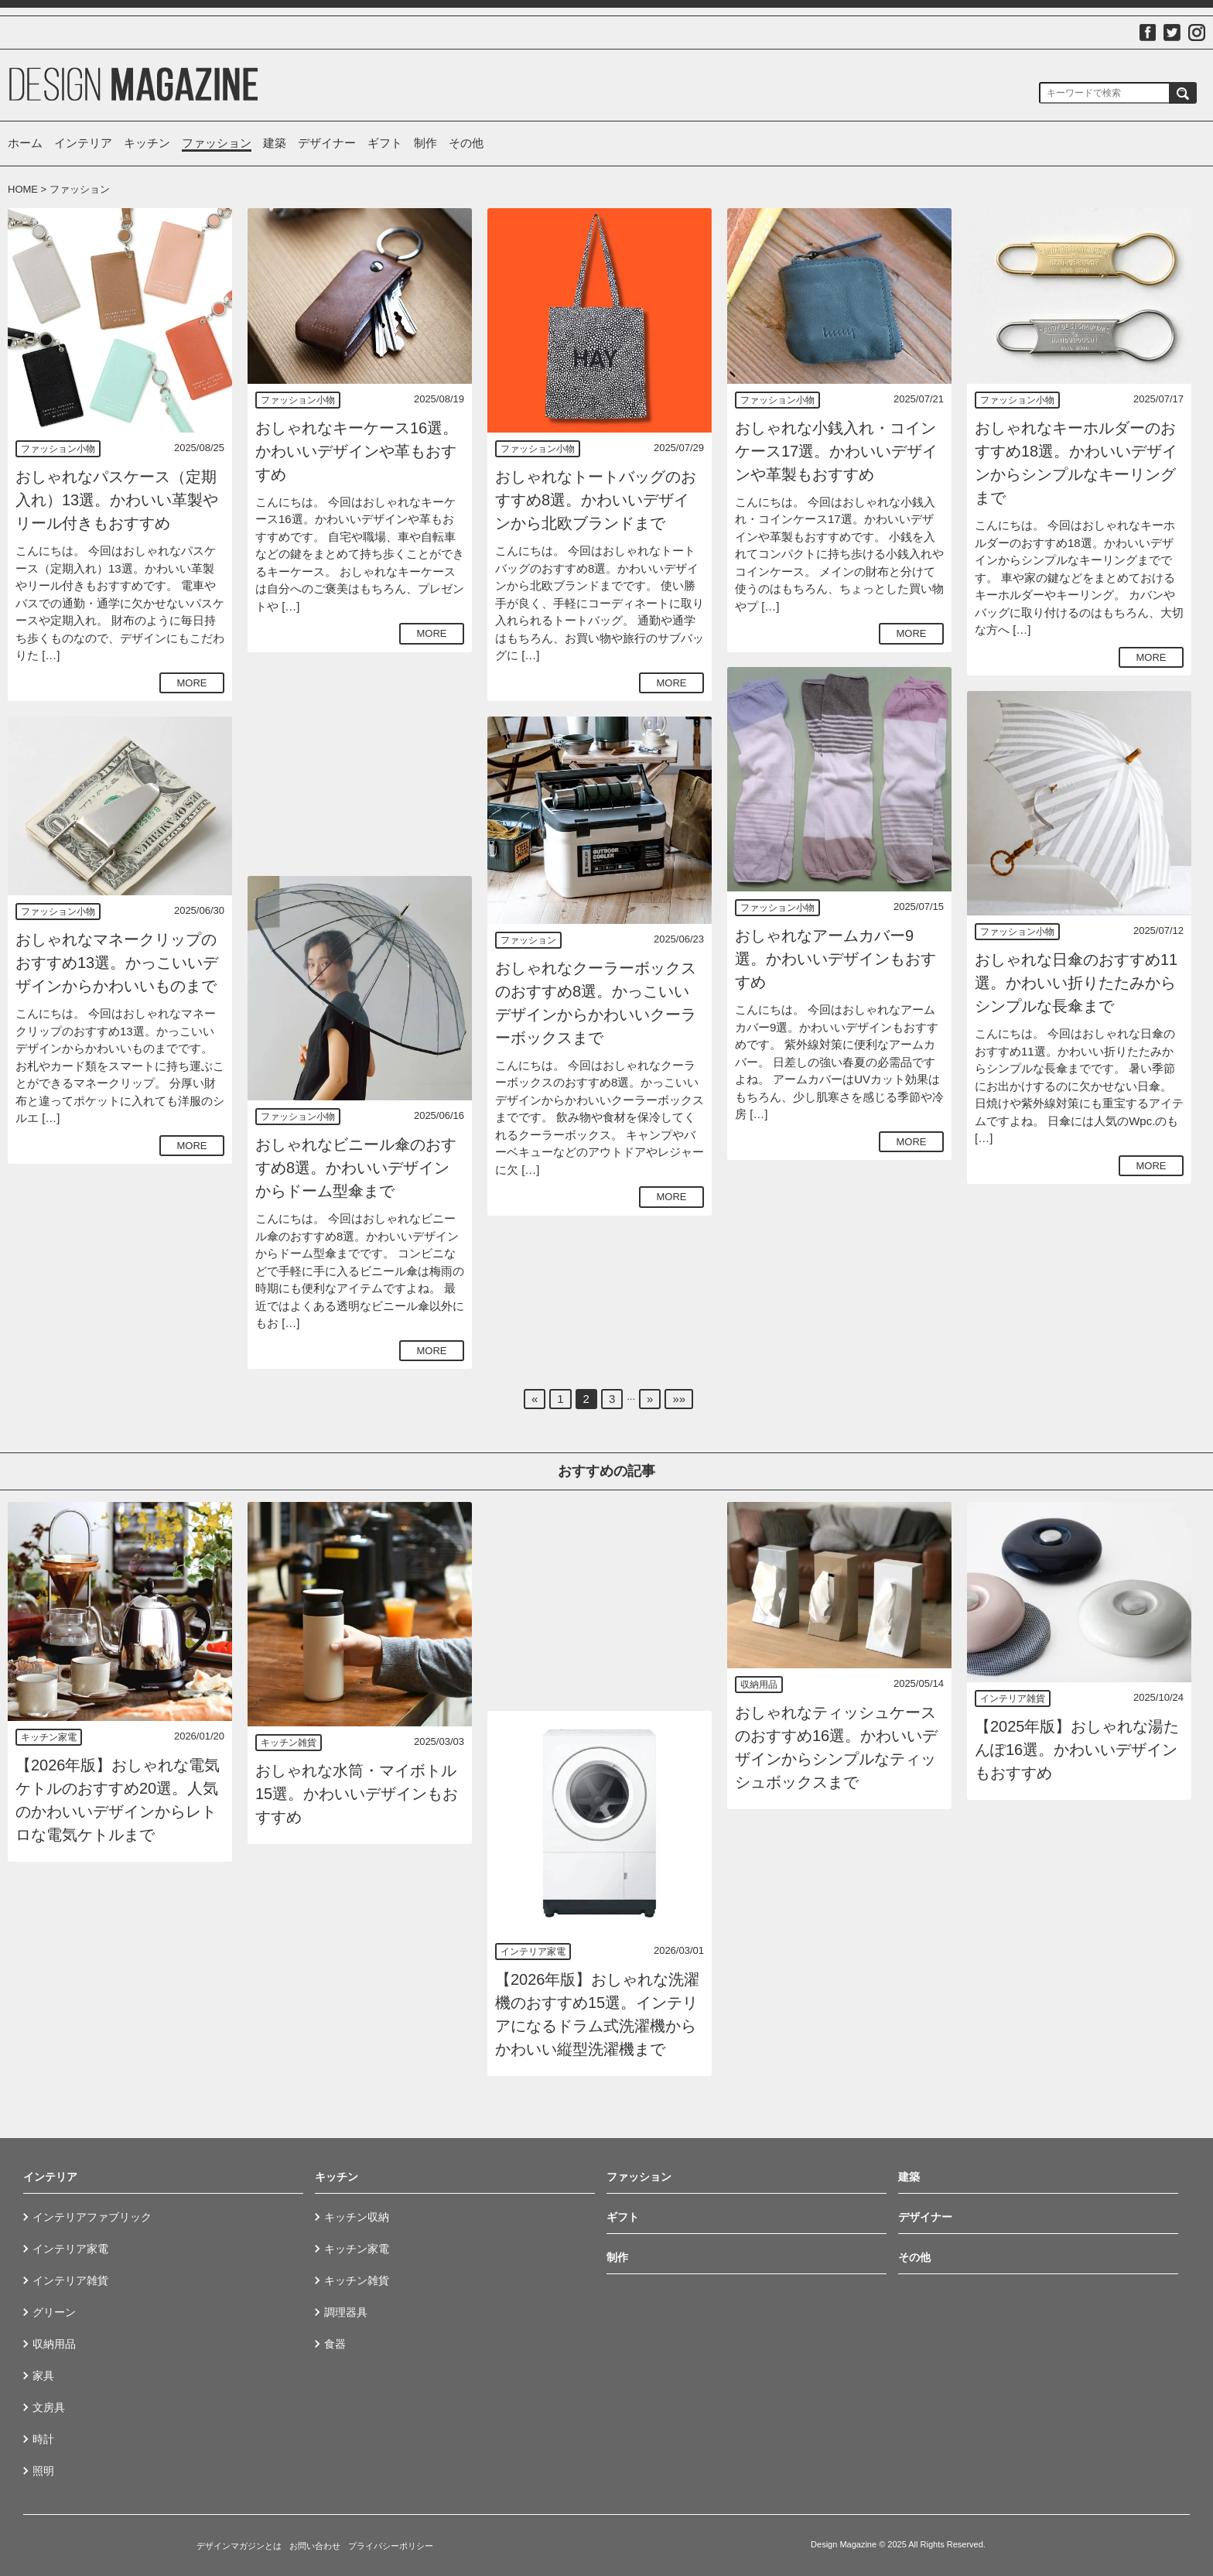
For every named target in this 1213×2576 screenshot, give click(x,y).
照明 (43, 2471)
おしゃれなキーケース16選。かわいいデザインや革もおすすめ (356, 451)
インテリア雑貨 (1012, 1698)
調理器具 (345, 2312)
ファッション (216, 142)
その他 (466, 142)
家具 (43, 2375)
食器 (335, 2344)
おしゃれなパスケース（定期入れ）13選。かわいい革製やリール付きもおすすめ (116, 500)
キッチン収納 (356, 2217)
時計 (43, 2439)
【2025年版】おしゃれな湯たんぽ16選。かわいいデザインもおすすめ (1077, 1749)
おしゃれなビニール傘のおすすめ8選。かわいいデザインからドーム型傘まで (355, 1167)
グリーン (54, 2312)
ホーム (25, 142)
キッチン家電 (49, 1737)
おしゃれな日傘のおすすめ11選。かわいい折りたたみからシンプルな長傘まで (1076, 982)
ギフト (384, 142)
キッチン (147, 142)
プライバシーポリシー (390, 2545)
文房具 (48, 2407)
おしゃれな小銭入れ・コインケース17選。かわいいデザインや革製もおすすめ (836, 451)
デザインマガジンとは (239, 2545)
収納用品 (758, 1684)
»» (678, 1398)
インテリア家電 (533, 1951)
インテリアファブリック (92, 2217)
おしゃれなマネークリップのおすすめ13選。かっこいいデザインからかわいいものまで (116, 962)
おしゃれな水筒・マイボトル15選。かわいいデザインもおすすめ (356, 1793)
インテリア (83, 142)
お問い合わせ (314, 2545)
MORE (192, 683)
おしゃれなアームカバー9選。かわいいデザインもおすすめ (835, 958)
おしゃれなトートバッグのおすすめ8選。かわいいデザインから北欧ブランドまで (595, 500)
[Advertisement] (360, 763)
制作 (425, 142)
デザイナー (327, 142)
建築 (274, 142)
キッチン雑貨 (288, 1742)
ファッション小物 (58, 448)
